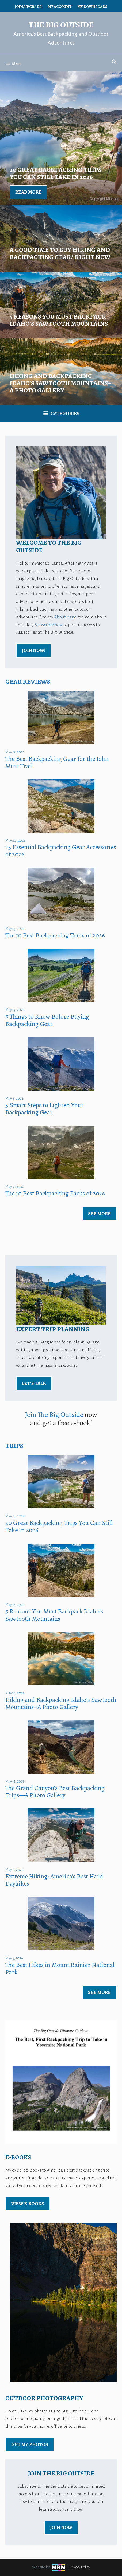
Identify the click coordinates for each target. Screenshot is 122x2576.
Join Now (61, 2527)
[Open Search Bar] (114, 62)
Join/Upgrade (28, 6)
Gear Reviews (27, 681)
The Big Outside (61, 24)
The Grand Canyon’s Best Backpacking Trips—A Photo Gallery (55, 1791)
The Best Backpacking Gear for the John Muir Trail (57, 762)
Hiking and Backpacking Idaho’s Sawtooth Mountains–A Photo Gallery (60, 1703)
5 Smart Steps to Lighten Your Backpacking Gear (44, 1108)
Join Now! (33, 650)
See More (99, 1213)
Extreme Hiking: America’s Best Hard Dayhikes (54, 1880)
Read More (28, 192)
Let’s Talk (34, 1383)
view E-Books (27, 2203)
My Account (59, 6)
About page (65, 617)
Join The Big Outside (54, 1414)
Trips (14, 1445)
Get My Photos (29, 2444)
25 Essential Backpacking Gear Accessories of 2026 (60, 850)
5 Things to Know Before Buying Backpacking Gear (47, 1020)
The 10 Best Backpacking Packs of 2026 (55, 1193)
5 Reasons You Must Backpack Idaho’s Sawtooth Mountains (54, 1615)
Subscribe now (49, 624)
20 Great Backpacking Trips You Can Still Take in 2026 (59, 1526)
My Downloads (92, 6)
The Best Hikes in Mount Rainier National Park (60, 1968)
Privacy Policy (80, 2567)
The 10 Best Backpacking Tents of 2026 (55, 935)
